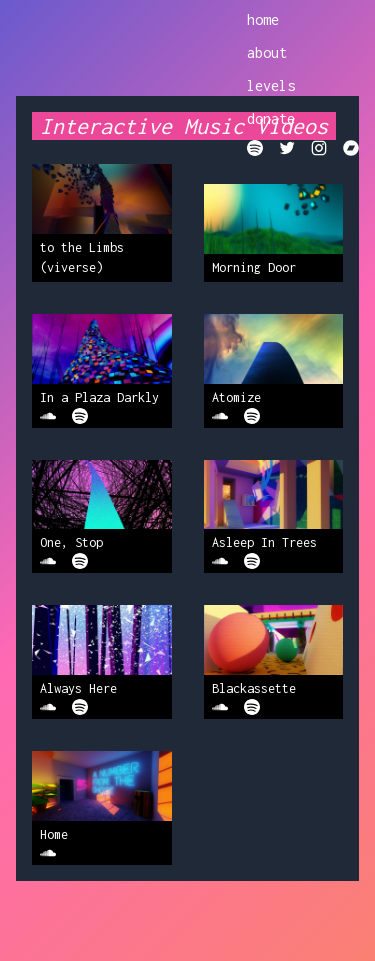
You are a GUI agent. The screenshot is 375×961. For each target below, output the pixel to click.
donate (271, 118)
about (267, 52)
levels (271, 85)
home (263, 19)
